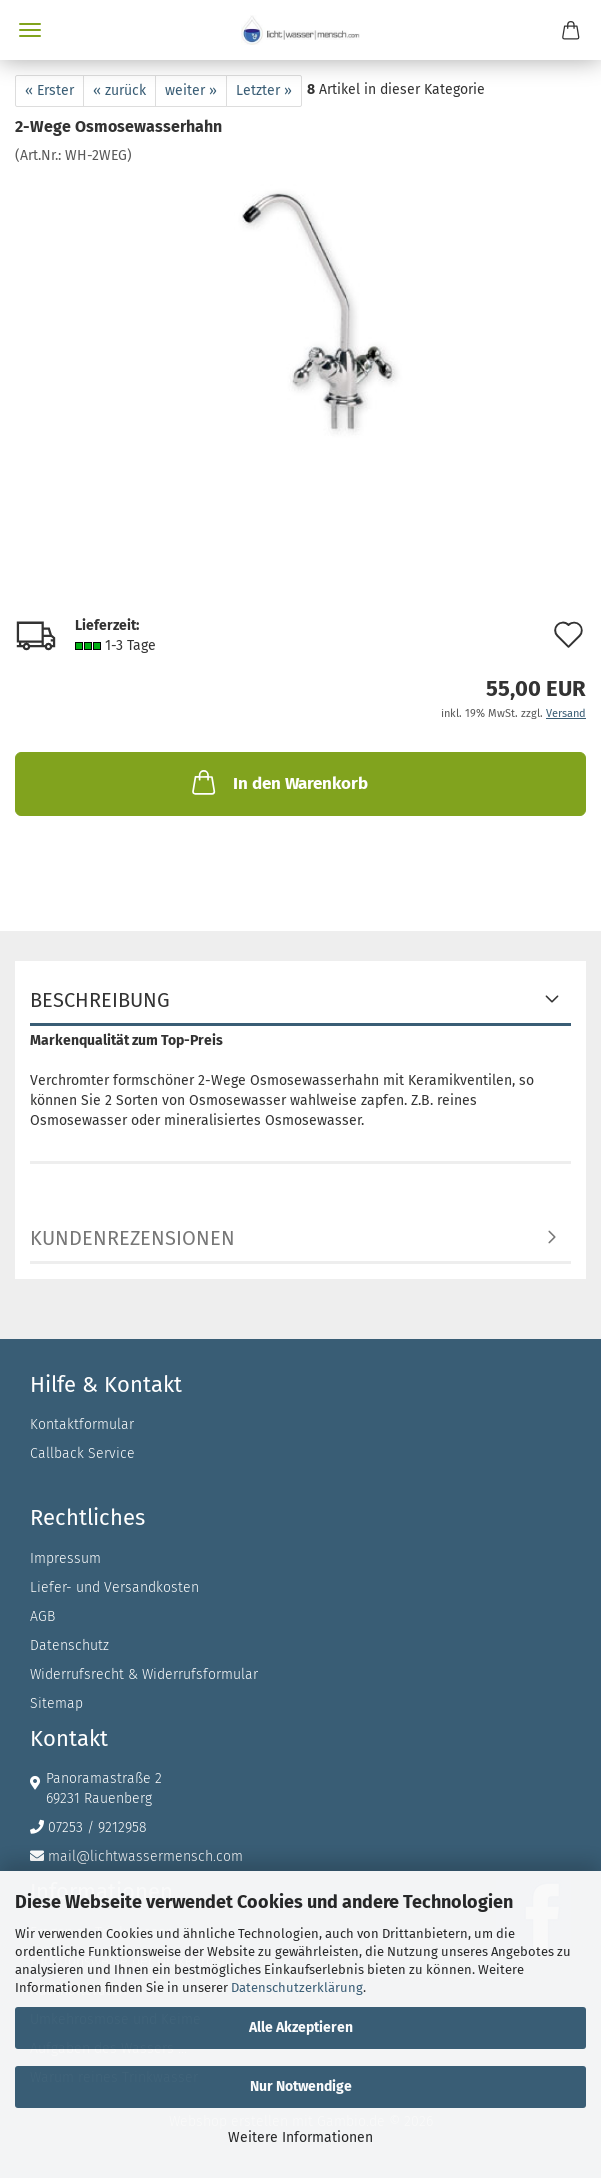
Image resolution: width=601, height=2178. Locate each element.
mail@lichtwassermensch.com (145, 1856)
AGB (42, 1616)
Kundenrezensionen (132, 1238)
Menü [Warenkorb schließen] (30, 30)
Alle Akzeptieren (301, 2027)
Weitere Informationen (300, 2137)
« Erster (49, 90)
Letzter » (264, 90)
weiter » (191, 90)
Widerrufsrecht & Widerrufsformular (144, 1674)
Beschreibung (100, 1000)
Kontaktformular (82, 1424)
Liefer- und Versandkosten (114, 1587)
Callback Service (82, 1453)
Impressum (65, 1558)
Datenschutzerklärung (297, 1987)
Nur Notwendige (301, 2086)
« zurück (119, 90)
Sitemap (56, 1703)
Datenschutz (69, 1645)
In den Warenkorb (278, 782)
